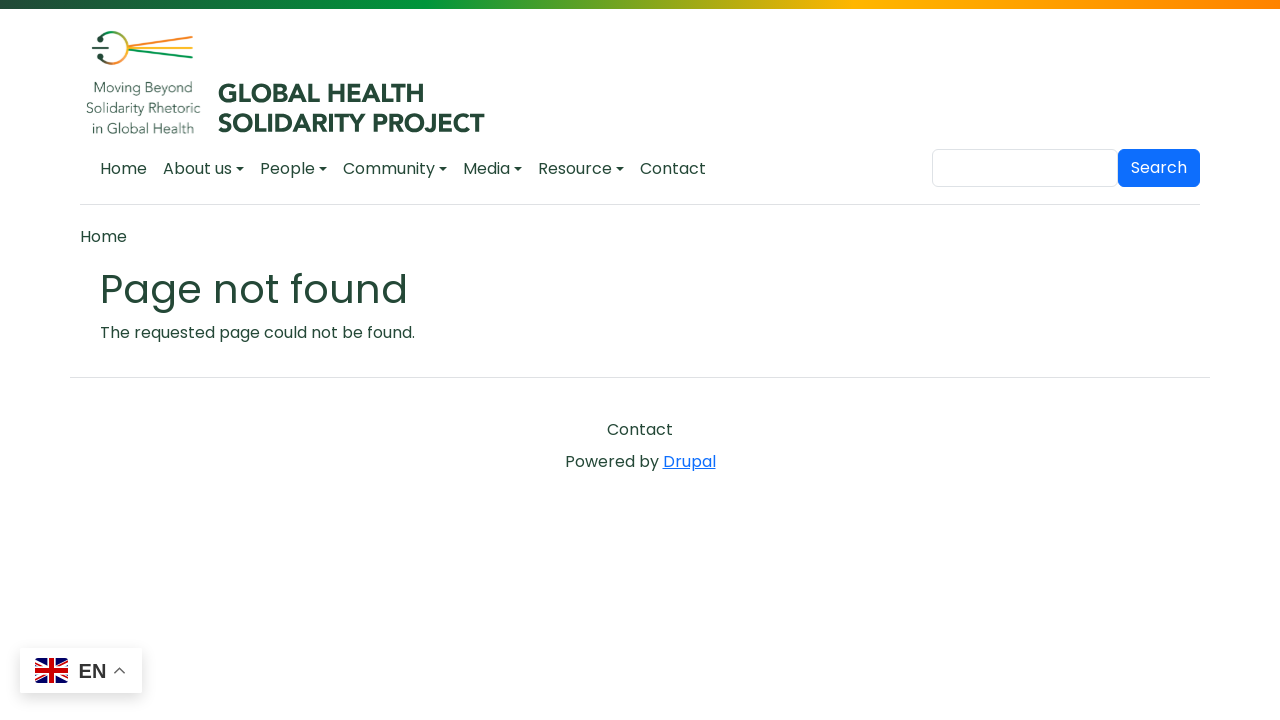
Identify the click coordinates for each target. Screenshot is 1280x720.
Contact (673, 168)
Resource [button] (575, 168)
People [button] (287, 168)
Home (123, 168)
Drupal (689, 461)
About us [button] (197, 168)
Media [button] (486, 168)
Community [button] (389, 168)
